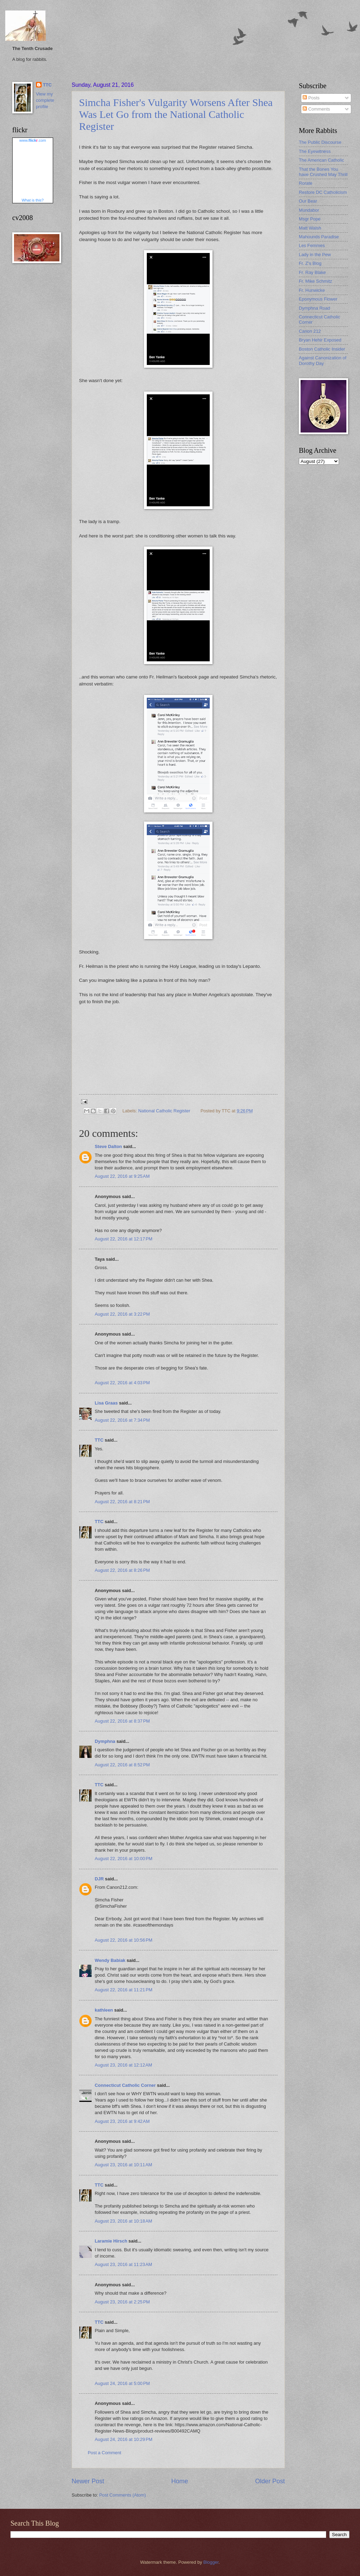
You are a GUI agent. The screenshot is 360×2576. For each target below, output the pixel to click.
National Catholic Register (164, 1110)
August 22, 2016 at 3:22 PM (122, 1314)
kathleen (104, 2010)
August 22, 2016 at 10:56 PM (123, 1940)
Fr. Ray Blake (312, 272)
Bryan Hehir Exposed (320, 340)
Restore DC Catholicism (323, 192)
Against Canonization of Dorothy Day (322, 360)
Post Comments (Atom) (122, 2495)
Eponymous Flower (318, 299)
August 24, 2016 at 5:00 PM (122, 2383)
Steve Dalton (108, 1146)
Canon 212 (310, 331)
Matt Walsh (310, 228)
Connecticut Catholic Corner (125, 2085)
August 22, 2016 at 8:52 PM (122, 1764)
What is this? (33, 200)
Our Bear (308, 201)
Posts (311, 97)
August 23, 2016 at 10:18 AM (123, 2221)
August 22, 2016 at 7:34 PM (122, 1420)
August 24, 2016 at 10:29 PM (123, 2439)
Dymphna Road (314, 308)
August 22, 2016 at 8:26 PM (122, 1570)
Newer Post (88, 2481)
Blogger (211, 2562)
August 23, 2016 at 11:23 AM (123, 2264)
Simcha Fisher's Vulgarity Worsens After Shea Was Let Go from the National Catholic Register (176, 114)
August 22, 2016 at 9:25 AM (122, 1176)
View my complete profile (45, 100)
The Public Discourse (320, 142)
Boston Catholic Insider (322, 349)
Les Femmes (312, 245)
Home (179, 2481)
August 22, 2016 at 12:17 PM (123, 1238)
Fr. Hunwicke (312, 290)
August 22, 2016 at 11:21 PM (123, 1989)
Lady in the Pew (315, 254)
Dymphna (105, 1741)
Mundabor (309, 210)
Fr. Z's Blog (310, 263)
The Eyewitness (315, 151)
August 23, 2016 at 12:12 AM (123, 2065)
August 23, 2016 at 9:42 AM (122, 2121)
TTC (99, 1440)
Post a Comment (104, 2452)
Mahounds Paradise (319, 236)
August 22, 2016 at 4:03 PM (122, 1382)
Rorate (305, 183)
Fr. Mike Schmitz (315, 281)
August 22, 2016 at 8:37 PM (122, 1721)
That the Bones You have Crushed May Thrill (323, 172)
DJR (99, 1878)
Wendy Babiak (110, 1960)
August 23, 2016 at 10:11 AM (123, 2164)
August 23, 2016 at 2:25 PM (122, 2301)
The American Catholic (321, 160)
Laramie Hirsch (111, 2241)
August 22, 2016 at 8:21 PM (122, 1501)
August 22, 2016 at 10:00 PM (123, 1858)
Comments (316, 109)
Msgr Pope (310, 218)
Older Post (270, 2481)
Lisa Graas (106, 1403)
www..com (32, 140)
